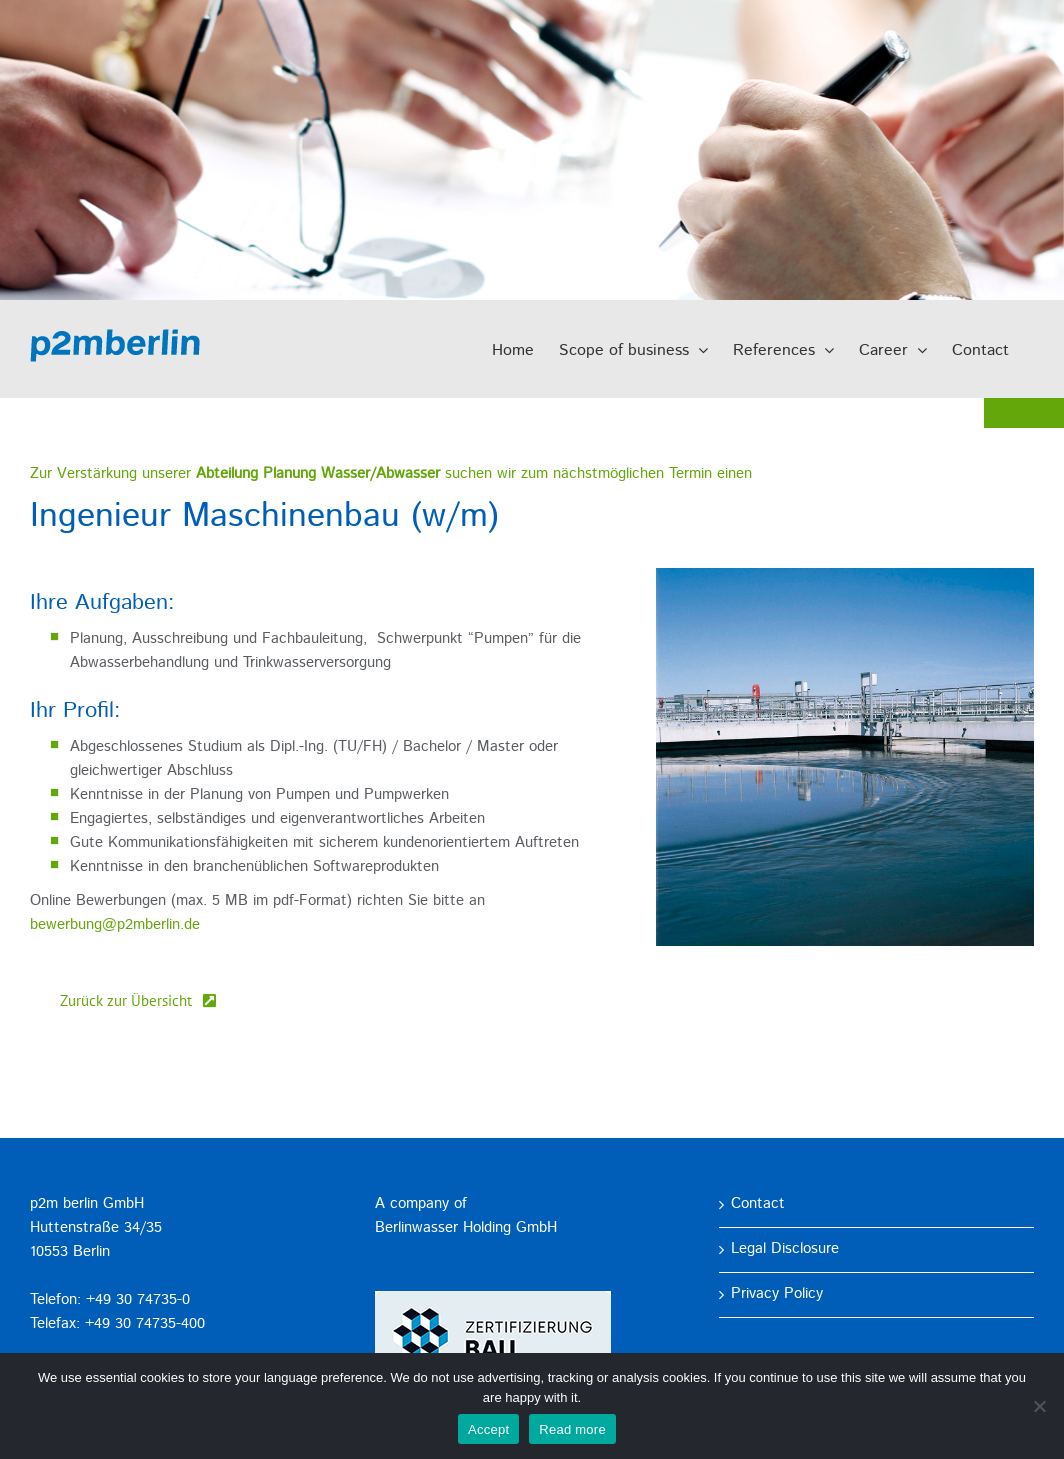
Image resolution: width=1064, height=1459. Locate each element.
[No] (1039, 1406)
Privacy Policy (777, 1294)
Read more (572, 1429)
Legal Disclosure (785, 1249)
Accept (488, 1429)
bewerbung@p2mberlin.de (115, 925)
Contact (758, 1204)
